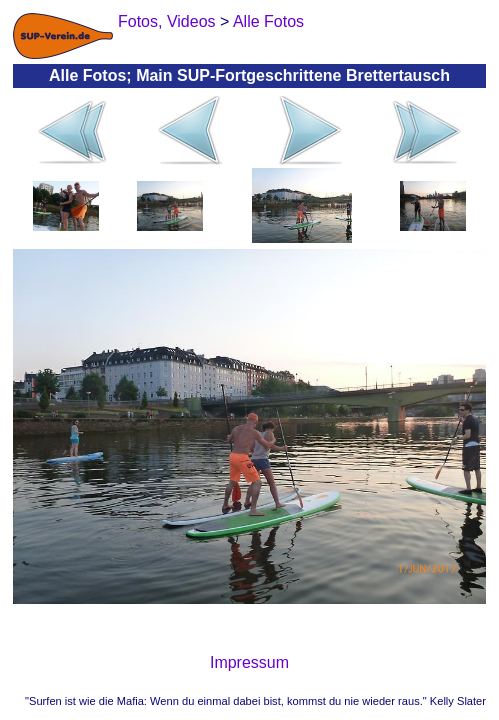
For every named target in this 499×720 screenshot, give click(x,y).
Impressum (249, 662)
